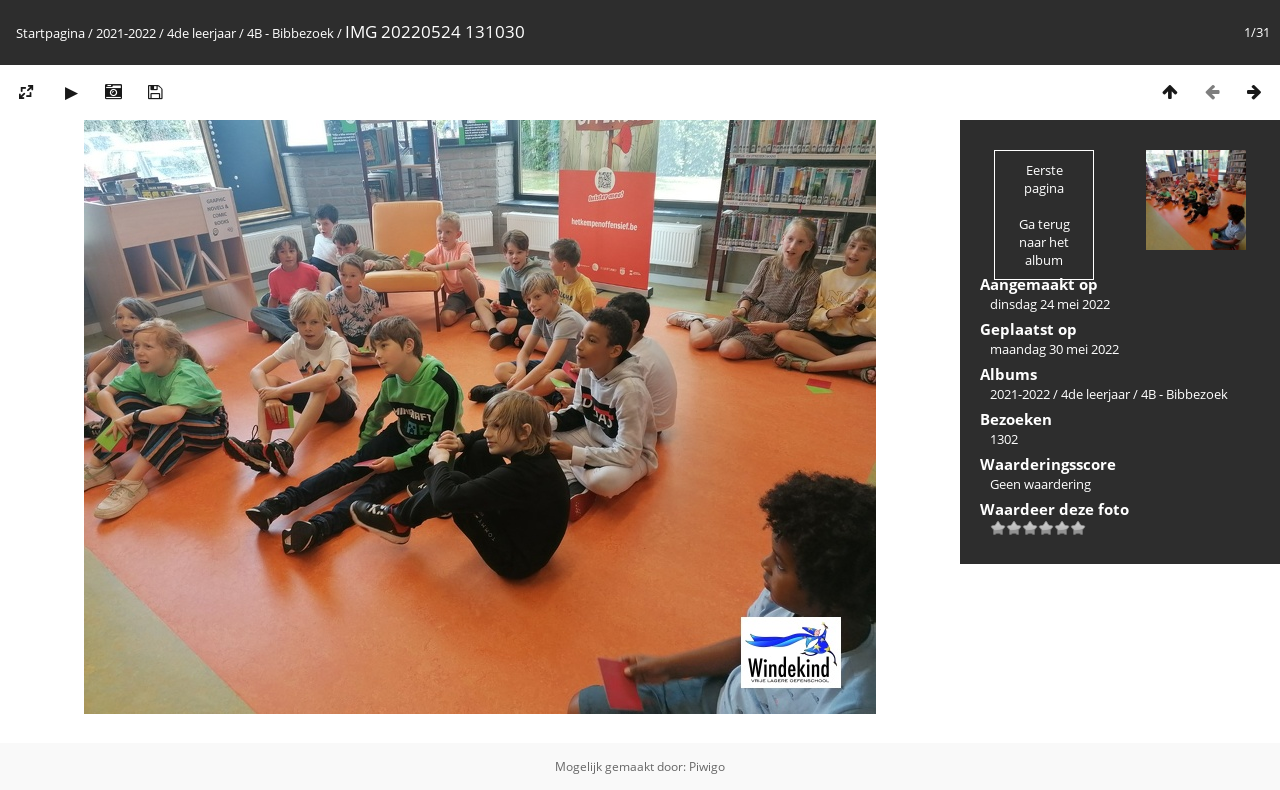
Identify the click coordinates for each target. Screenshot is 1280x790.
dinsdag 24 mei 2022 (1050, 304)
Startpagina (50, 33)
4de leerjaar (201, 33)
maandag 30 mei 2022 (1054, 349)
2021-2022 (126, 33)
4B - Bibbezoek (290, 33)
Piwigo (707, 766)
